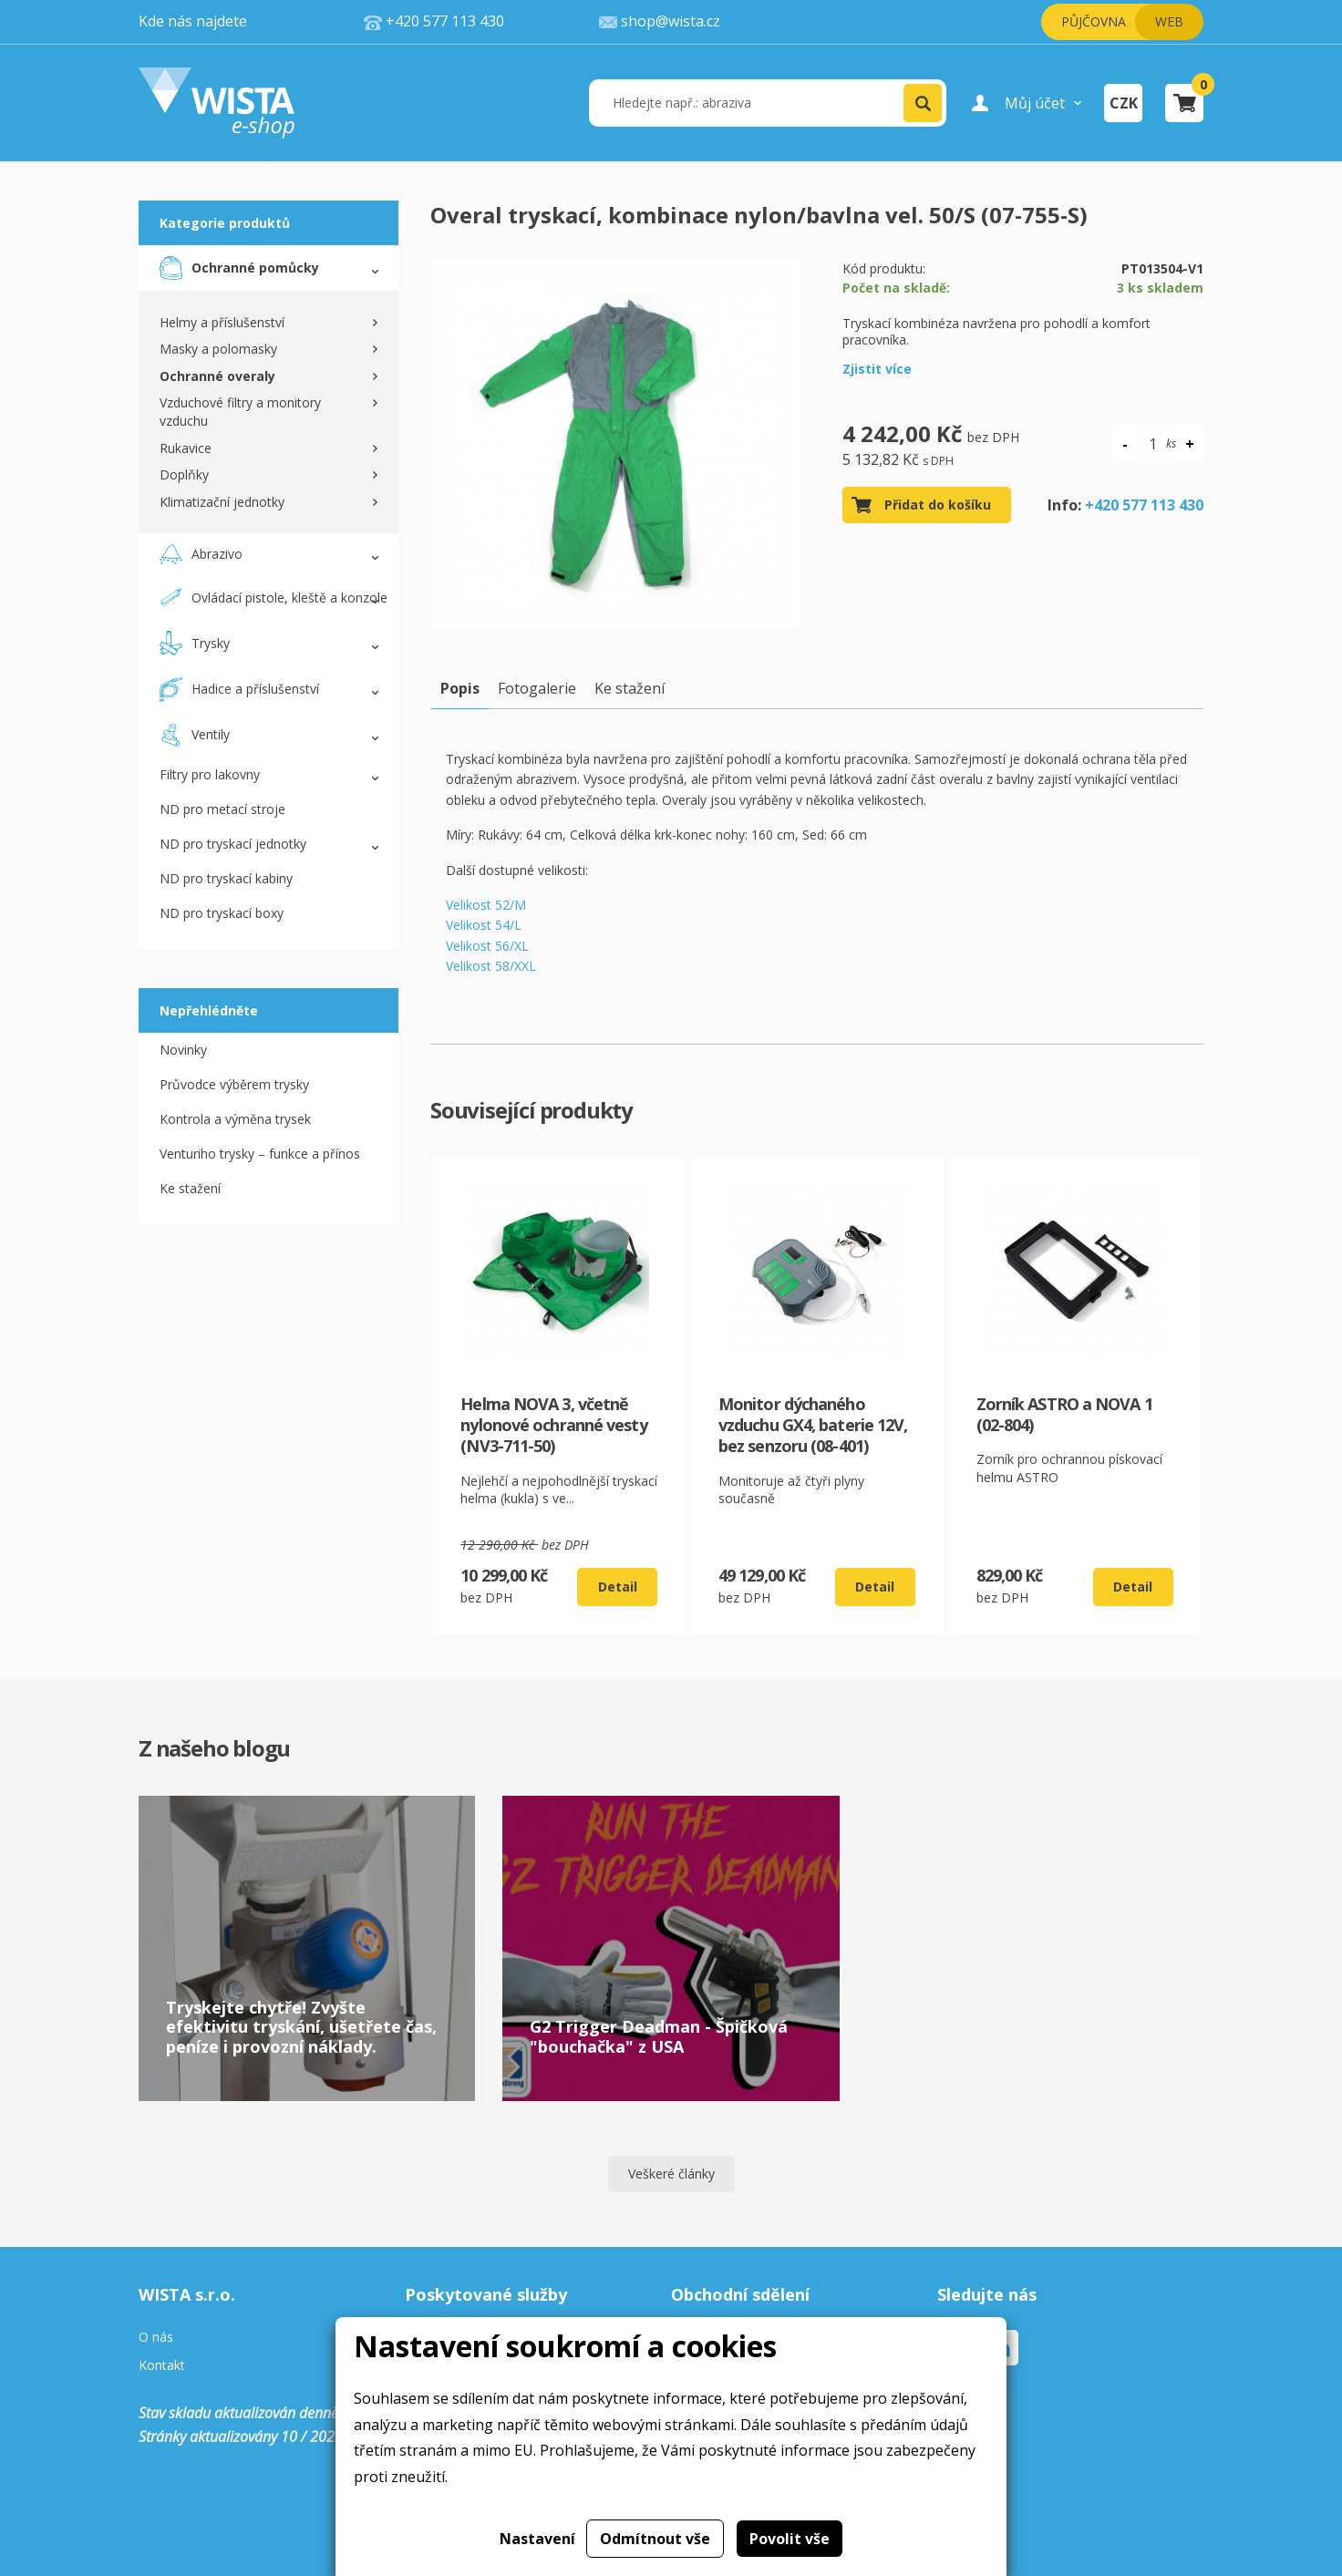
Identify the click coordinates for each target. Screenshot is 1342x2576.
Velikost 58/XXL (491, 965)
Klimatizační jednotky (222, 501)
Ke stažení (190, 1188)
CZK (1124, 103)
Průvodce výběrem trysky (234, 1084)
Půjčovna (1093, 21)
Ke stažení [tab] (629, 688)
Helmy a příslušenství (222, 322)
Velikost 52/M (486, 904)
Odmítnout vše (655, 2539)
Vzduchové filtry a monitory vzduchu (240, 411)
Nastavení (537, 2539)
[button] (922, 103)
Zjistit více (877, 368)
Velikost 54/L (483, 924)
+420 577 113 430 (1144, 505)
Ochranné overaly (217, 376)
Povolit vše (789, 2539)
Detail (617, 1586)
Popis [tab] (460, 688)
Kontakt (162, 2366)
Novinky (183, 1049)
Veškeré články (671, 2173)
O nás (156, 2337)
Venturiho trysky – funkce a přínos (260, 1153)
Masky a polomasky (218, 348)
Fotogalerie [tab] (537, 688)
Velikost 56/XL (487, 945)
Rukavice (186, 448)
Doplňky (184, 474)
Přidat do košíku (937, 504)
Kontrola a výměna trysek (235, 1119)
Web (1169, 21)
